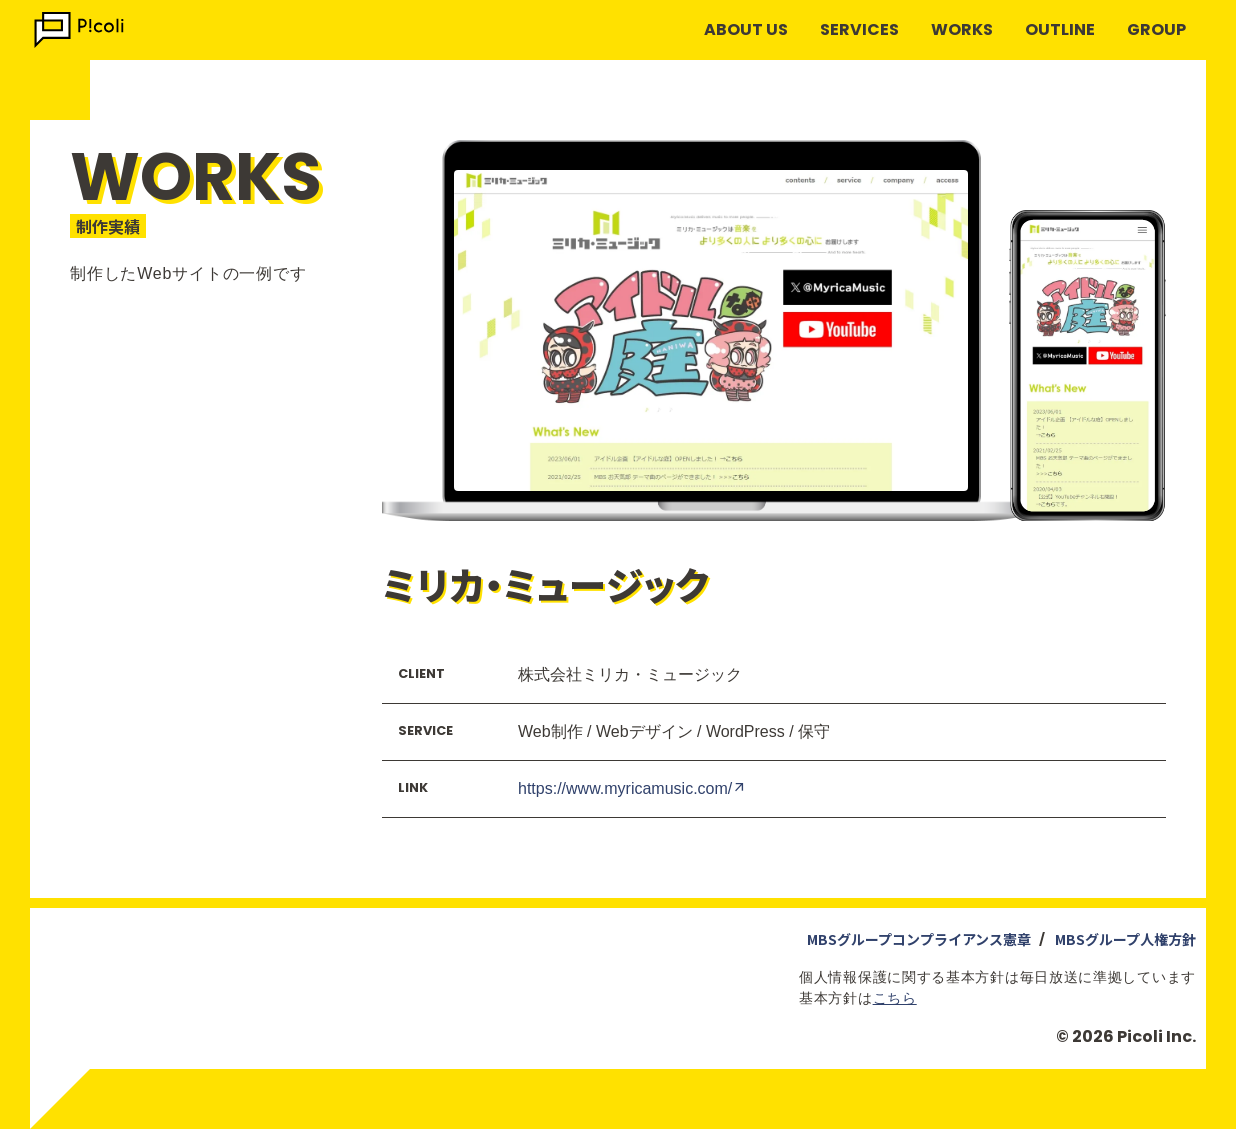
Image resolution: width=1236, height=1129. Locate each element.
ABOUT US (746, 29)
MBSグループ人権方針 (1125, 939)
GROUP (1156, 29)
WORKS (962, 29)
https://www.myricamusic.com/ (632, 787)
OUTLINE (1060, 29)
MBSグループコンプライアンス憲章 (919, 939)
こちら (895, 998)
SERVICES (859, 29)
